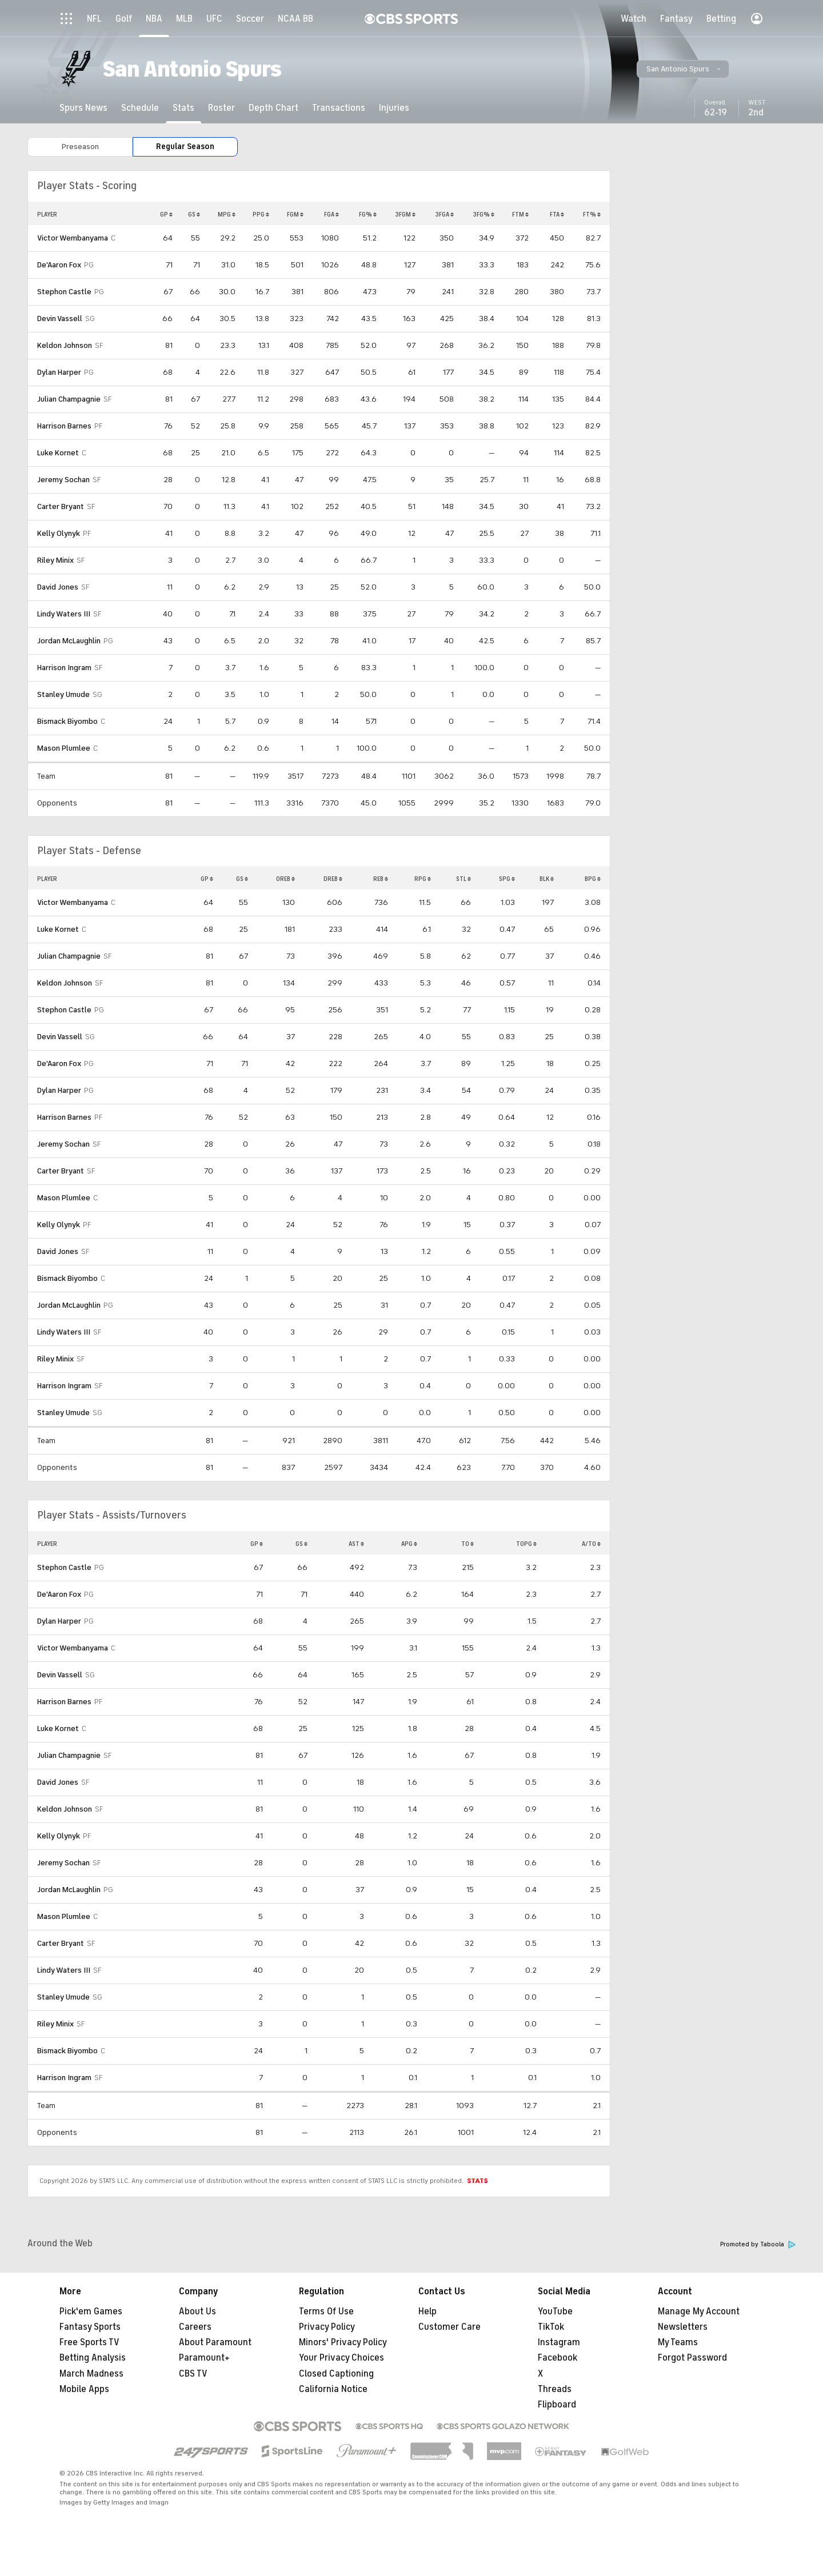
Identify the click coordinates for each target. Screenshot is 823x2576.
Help (427, 2311)
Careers (195, 2327)
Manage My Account (699, 2311)
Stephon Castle (64, 292)
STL (463, 879)
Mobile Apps (84, 2389)
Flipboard (557, 2404)
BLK (547, 879)
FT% (592, 214)
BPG (593, 879)
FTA (557, 214)
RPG (422, 879)
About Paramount (215, 2342)
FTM (520, 214)
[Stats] (183, 107)
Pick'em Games (90, 2311)
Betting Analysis (92, 2357)
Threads (555, 2389)
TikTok (551, 2327)
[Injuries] (394, 107)
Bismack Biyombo (67, 721)
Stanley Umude (63, 694)
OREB (285, 879)
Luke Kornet (58, 453)
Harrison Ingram (64, 667)
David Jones (57, 587)
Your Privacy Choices (341, 2357)
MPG (226, 214)
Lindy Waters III (63, 614)
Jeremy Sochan (63, 479)
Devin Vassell (59, 318)
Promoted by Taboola (758, 2244)
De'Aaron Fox (59, 265)
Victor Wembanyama (72, 238)
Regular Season (185, 146)
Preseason (80, 146)
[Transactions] (338, 107)
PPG (261, 214)
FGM (295, 214)
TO (467, 1544)
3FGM (405, 214)
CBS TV (193, 2373)
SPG (507, 879)
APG (409, 1544)
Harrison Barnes (64, 426)
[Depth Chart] (273, 107)
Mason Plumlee (63, 748)
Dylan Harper (59, 372)
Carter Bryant (60, 506)
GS (194, 214)
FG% (368, 214)
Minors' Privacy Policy (343, 2342)
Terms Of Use (326, 2311)
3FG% (483, 214)
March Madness (91, 2373)
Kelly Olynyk (58, 533)
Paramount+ (204, 2357)
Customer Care (449, 2327)
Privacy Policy (327, 2327)
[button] (683, 69)
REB (380, 879)
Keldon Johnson (64, 345)
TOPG (526, 1544)
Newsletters (683, 2327)
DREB (332, 879)
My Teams (678, 2342)
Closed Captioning (336, 2373)
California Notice (333, 2389)
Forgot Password (692, 2357)
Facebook (557, 2357)
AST (356, 1544)
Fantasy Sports (90, 2327)
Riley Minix (55, 560)
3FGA (444, 214)
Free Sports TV (89, 2342)
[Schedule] (140, 107)
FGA (331, 214)
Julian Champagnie (69, 399)
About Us (197, 2311)
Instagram (559, 2342)
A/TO (591, 1544)
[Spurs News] (83, 107)
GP (166, 214)
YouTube (555, 2311)
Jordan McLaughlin (69, 641)
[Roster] (221, 107)
